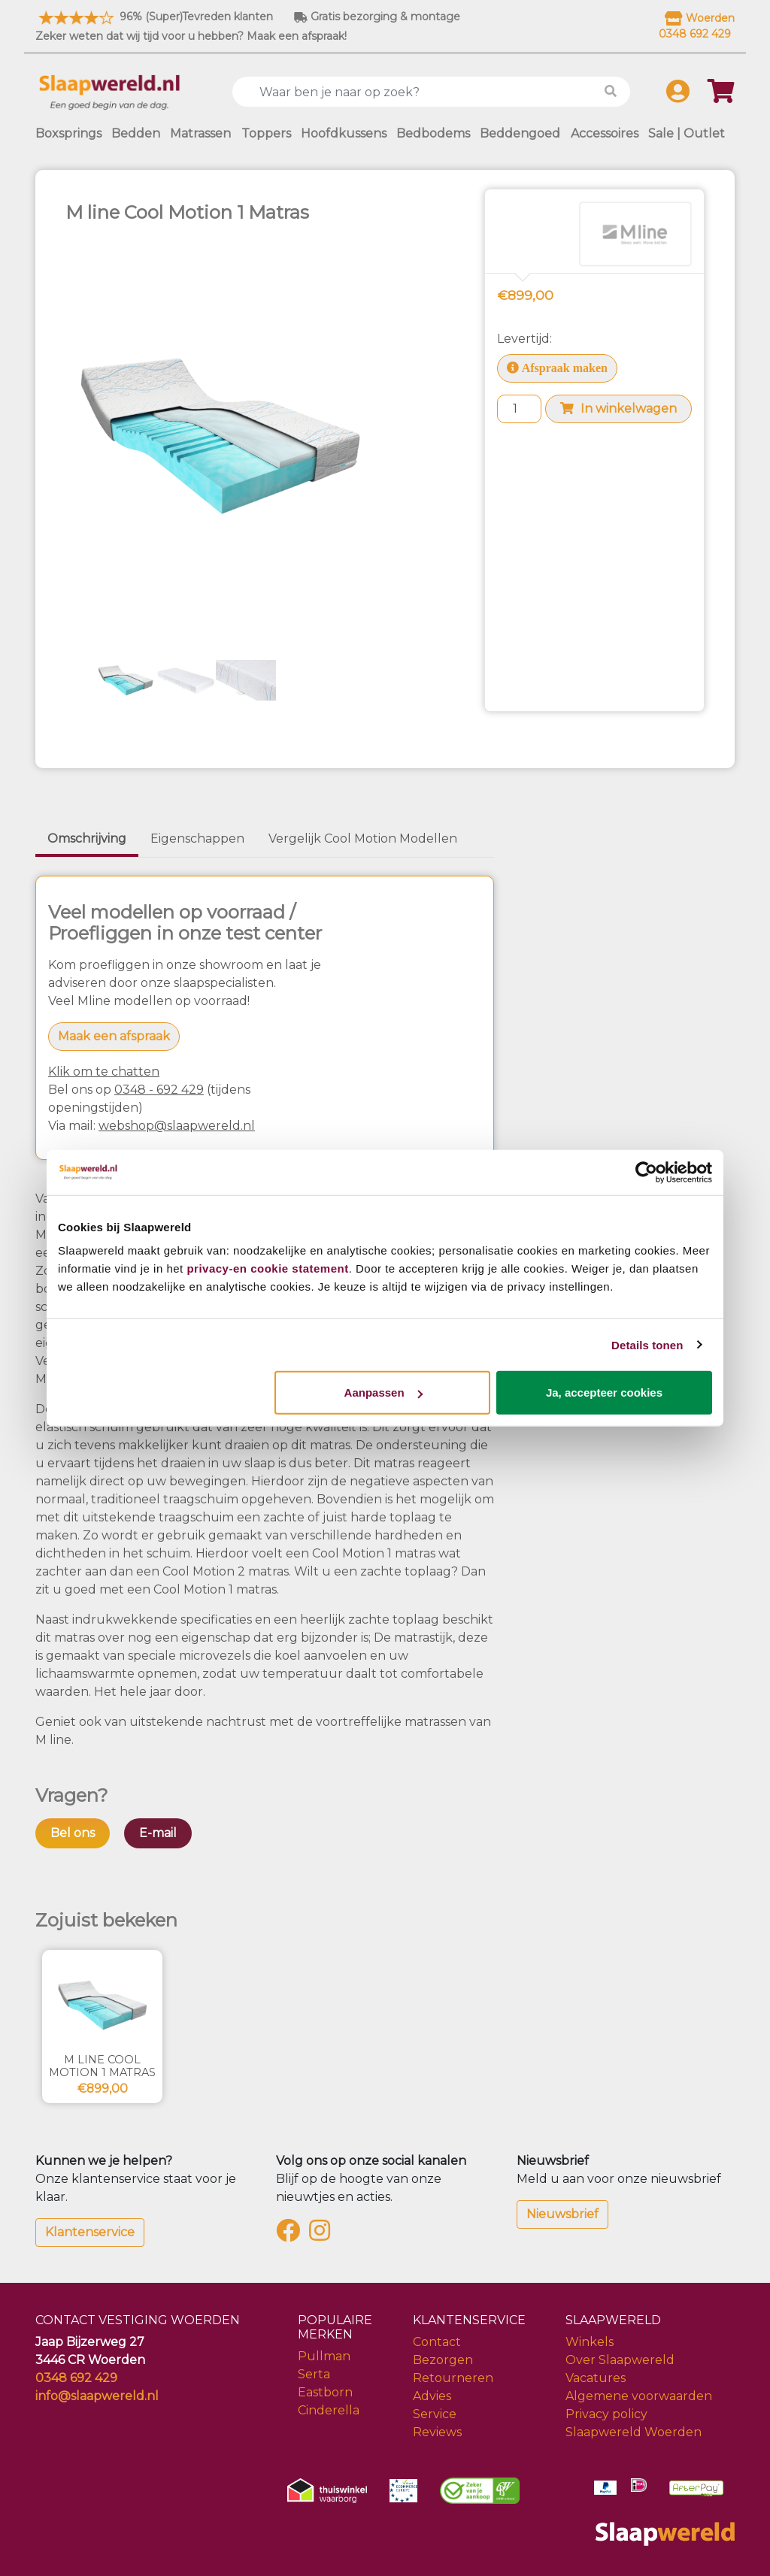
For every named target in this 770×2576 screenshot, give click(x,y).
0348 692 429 (76, 2378)
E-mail (158, 1833)
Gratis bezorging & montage (377, 16)
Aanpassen (383, 1392)
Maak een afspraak (114, 1036)
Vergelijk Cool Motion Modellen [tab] (362, 838)
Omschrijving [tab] (86, 838)
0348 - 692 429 (159, 1089)
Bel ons (72, 1833)
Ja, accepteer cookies (604, 1392)
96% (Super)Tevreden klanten (154, 16)
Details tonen (647, 1344)
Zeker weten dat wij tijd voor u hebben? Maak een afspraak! (191, 36)
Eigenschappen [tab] (197, 838)
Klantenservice (90, 2232)
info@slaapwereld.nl (97, 2396)
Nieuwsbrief (562, 2214)
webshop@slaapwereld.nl (177, 1125)
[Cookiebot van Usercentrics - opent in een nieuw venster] (646, 1172)
